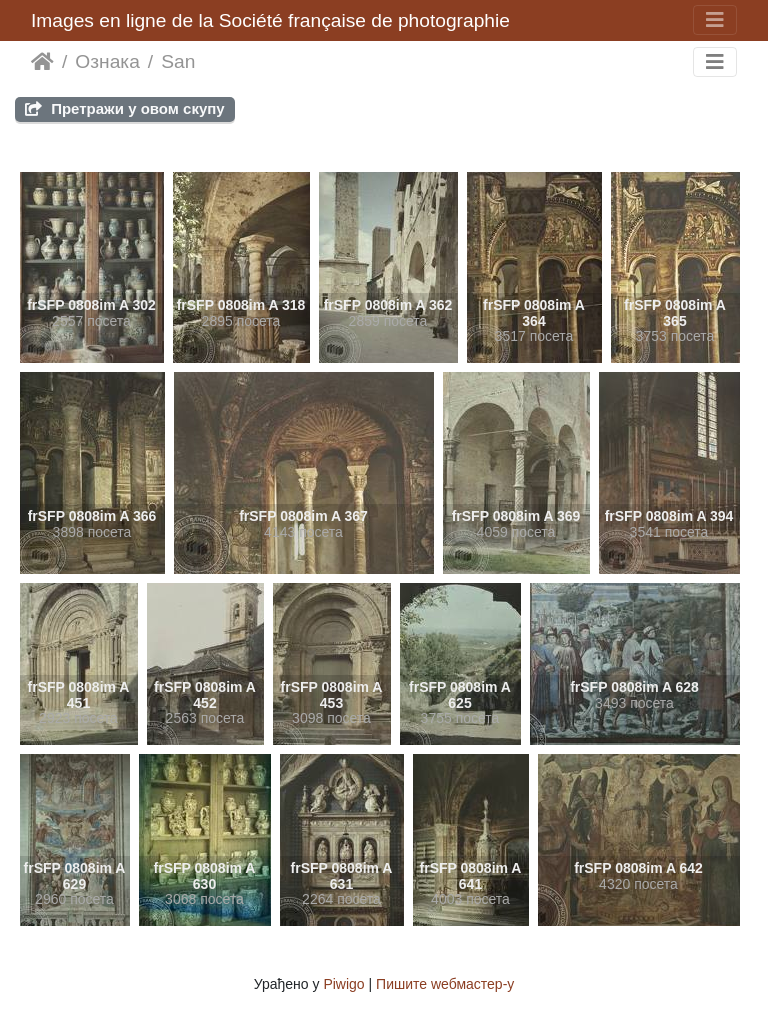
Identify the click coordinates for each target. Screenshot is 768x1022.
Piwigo (343, 984)
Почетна (42, 62)
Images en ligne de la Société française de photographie (270, 20)
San (178, 61)
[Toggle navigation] (715, 20)
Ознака (107, 61)
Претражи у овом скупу (125, 108)
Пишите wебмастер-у (445, 984)
